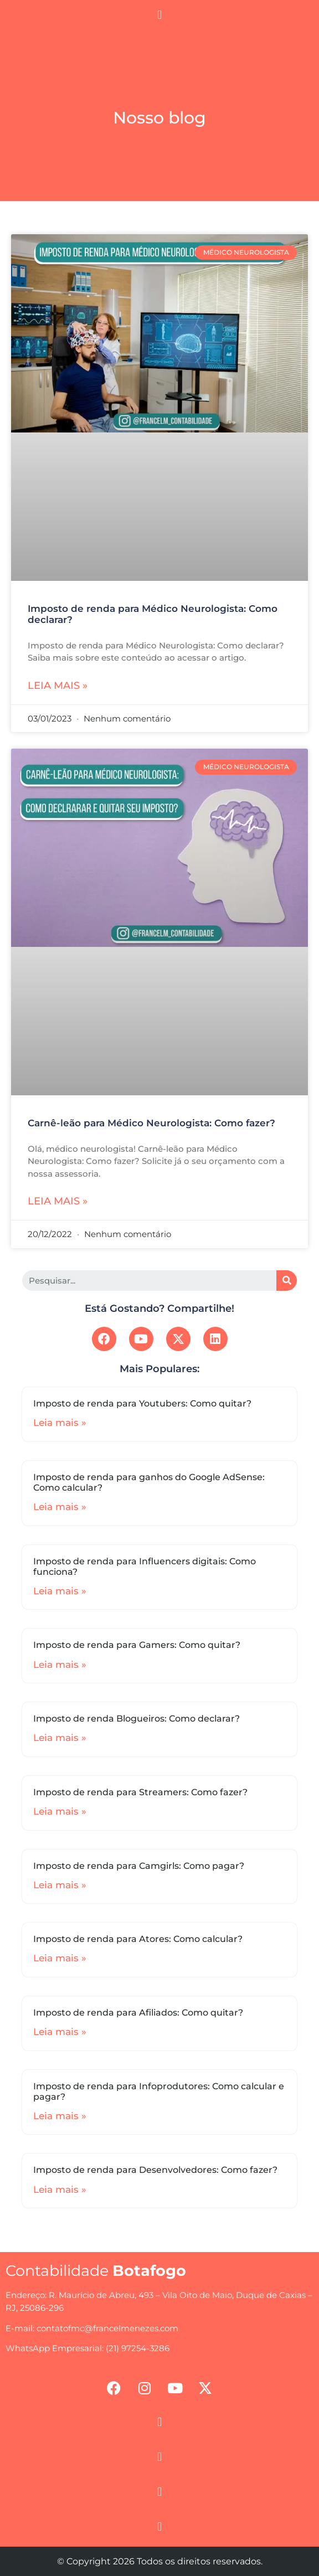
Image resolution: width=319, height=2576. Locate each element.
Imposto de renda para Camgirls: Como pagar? (138, 1866)
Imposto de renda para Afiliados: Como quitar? (138, 2012)
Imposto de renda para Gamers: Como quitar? (136, 1645)
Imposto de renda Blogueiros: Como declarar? (136, 1718)
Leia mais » (58, 685)
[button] (159, 15)
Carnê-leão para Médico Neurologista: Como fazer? (151, 1123)
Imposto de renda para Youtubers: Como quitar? (142, 1403)
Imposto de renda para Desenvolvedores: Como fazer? (155, 2170)
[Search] (286, 1280)
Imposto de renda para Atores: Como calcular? (138, 1939)
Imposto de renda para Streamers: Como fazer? (140, 1792)
